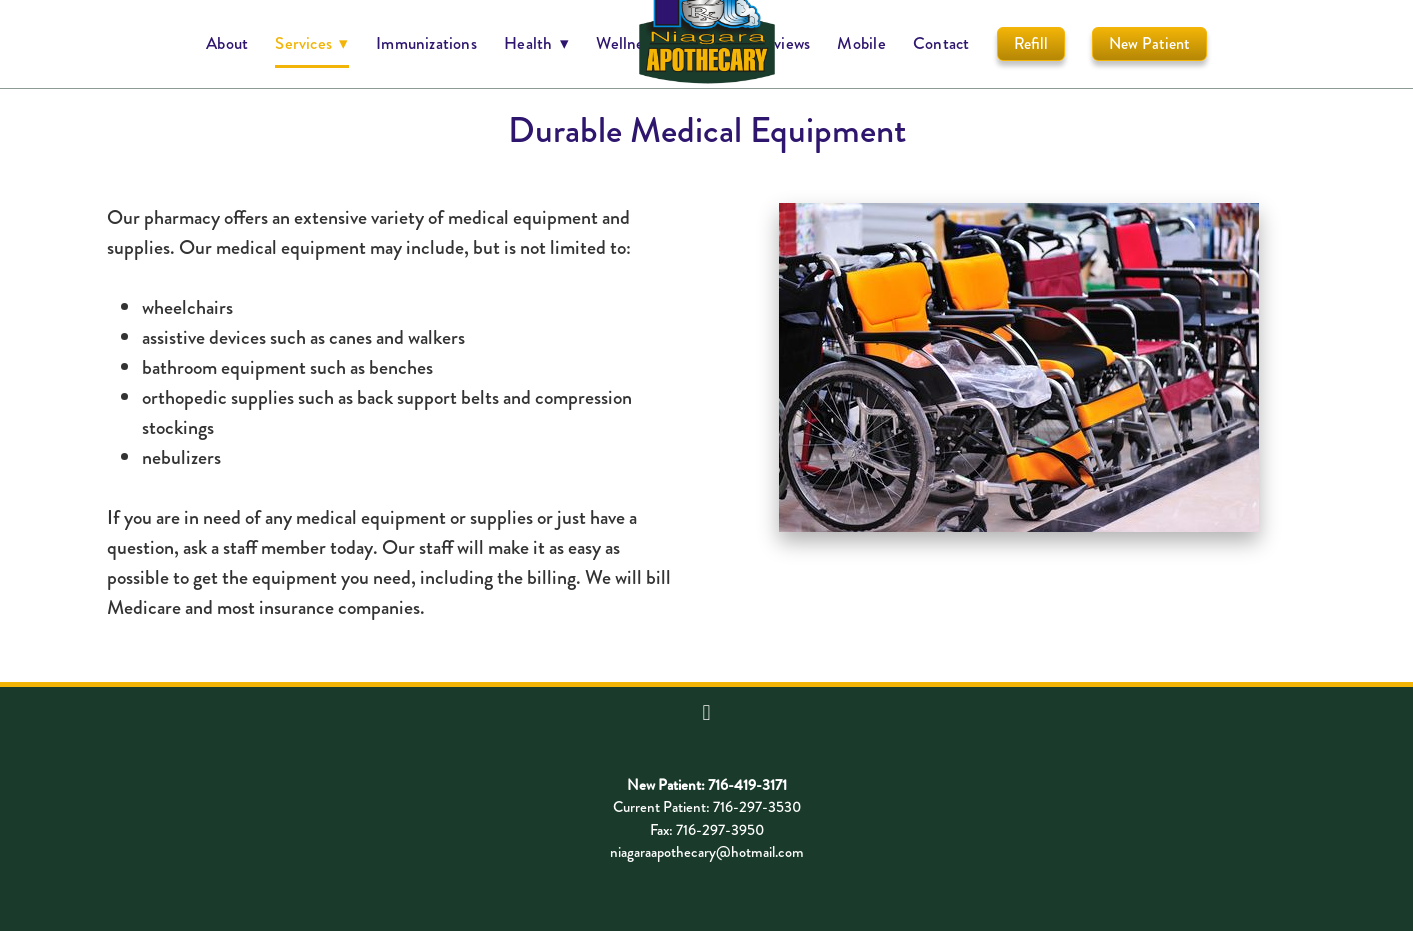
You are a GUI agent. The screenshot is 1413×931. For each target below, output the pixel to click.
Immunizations (426, 43)
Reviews (783, 43)
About (227, 43)
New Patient (1149, 43)
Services (312, 43)
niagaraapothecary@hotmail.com (707, 852)
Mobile (861, 43)
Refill (1031, 43)
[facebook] (707, 713)
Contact (941, 43)
